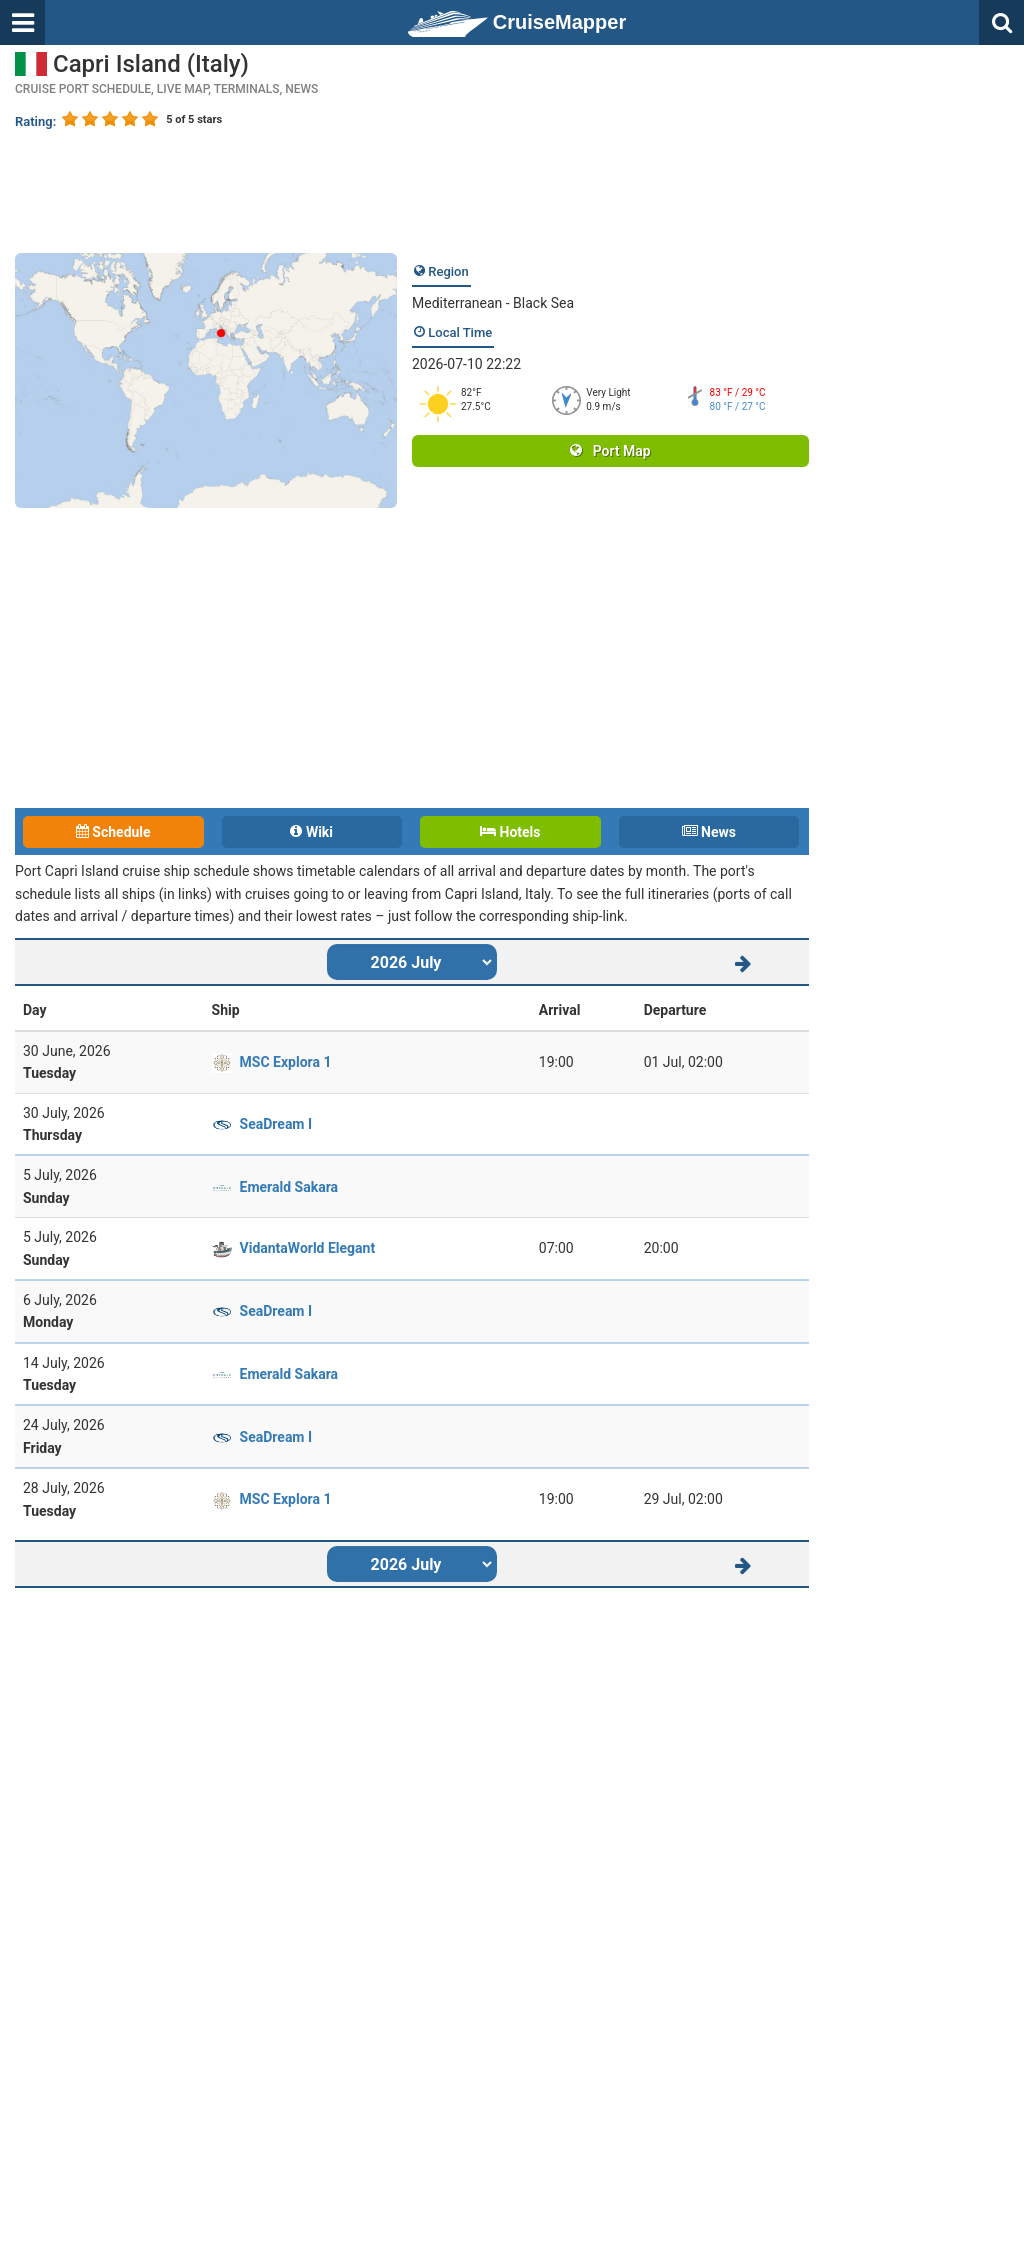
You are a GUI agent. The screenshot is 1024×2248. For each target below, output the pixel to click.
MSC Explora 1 (286, 1062)
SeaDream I (276, 1124)
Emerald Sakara (289, 1187)
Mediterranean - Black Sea (493, 303)
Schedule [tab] (113, 832)
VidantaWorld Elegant (308, 1248)
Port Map (610, 451)
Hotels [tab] (510, 832)
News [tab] (709, 832)
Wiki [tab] (311, 832)
